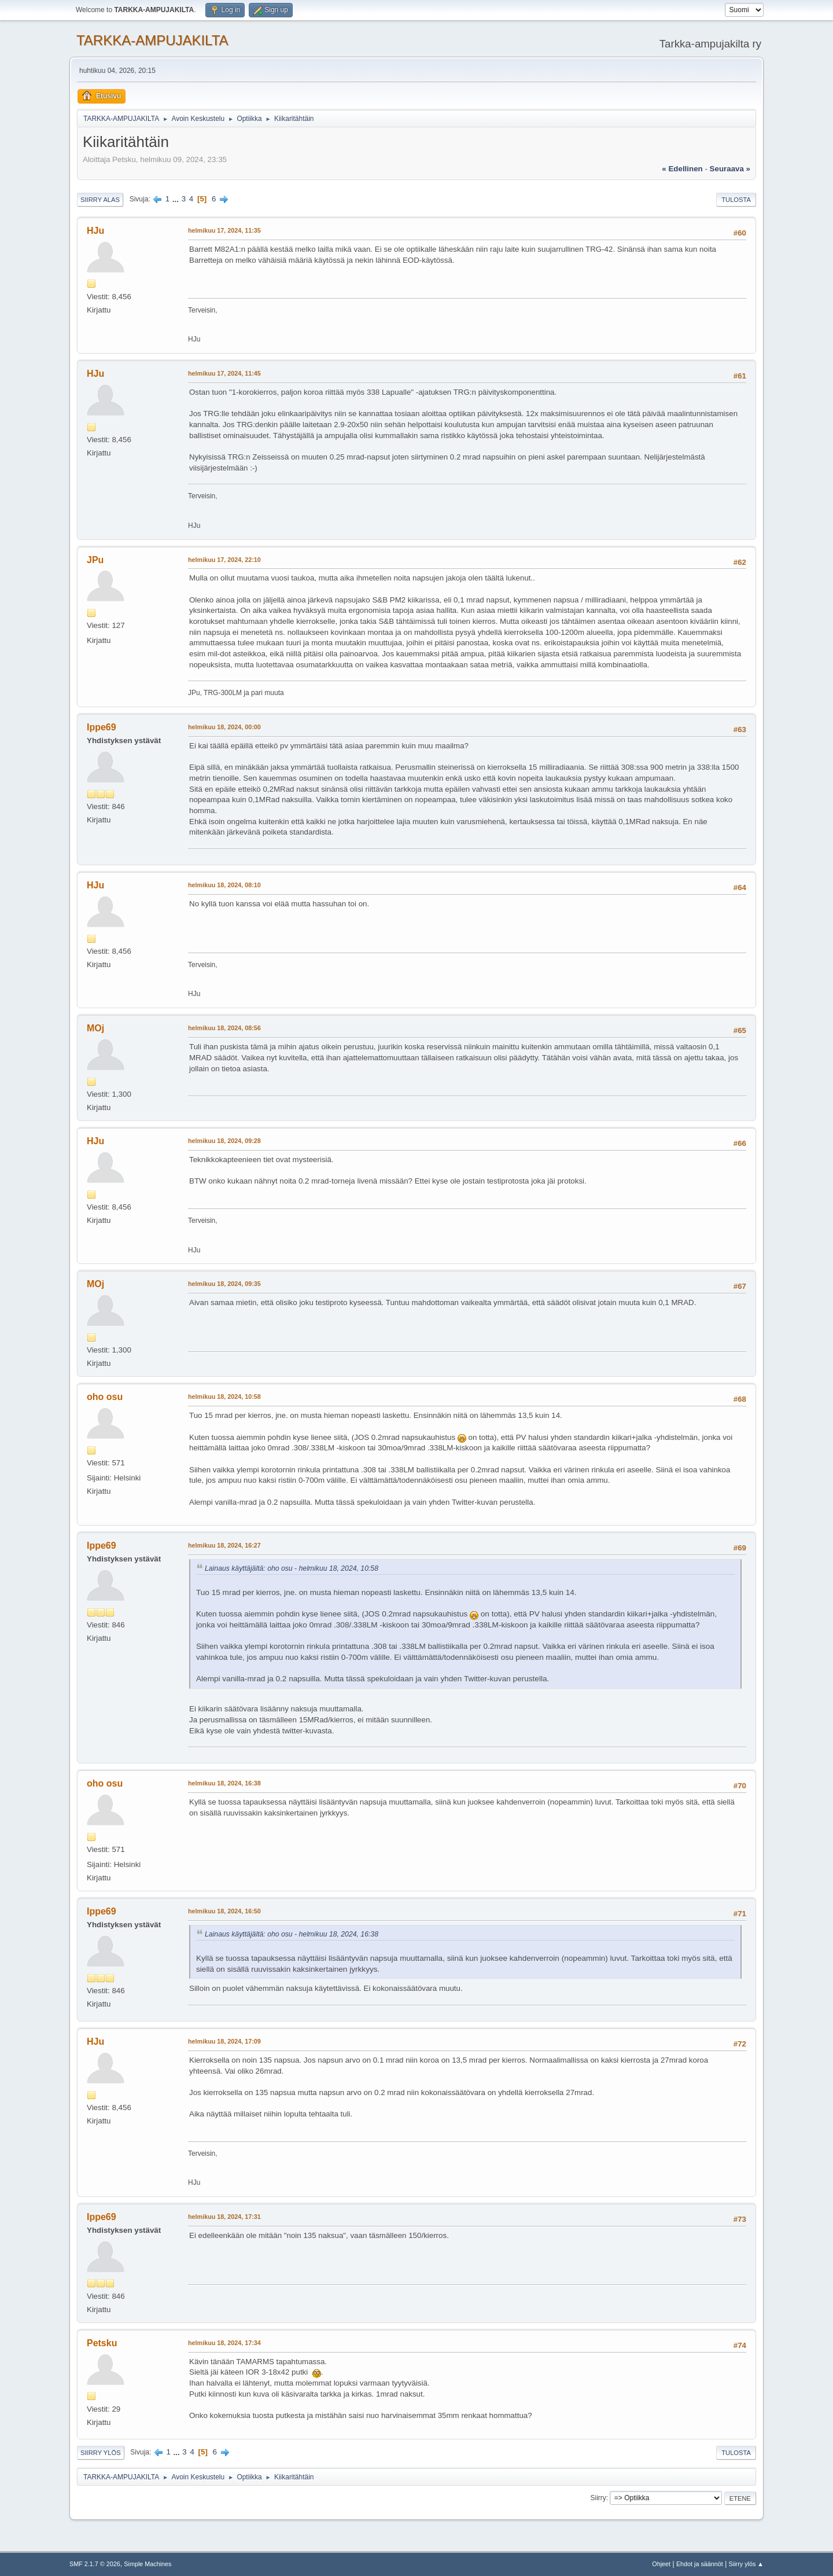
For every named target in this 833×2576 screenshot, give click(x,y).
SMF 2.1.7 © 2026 (94, 2563)
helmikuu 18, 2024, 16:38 (224, 1783)
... (176, 198)
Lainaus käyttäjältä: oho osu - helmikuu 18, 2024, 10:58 (291, 1568)
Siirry (598, 2498)
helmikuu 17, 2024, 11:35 (224, 230)
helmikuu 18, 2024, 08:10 (224, 884)
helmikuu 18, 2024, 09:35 (224, 1283)
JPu (95, 560)
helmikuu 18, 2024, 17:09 (224, 2041)
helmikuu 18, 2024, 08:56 (224, 1027)
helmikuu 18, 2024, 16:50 (224, 1911)
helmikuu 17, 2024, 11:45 (224, 373)
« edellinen (682, 168)
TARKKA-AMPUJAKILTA (152, 40)
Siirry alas (100, 199)
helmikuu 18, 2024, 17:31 (224, 2216)
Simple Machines (147, 2563)
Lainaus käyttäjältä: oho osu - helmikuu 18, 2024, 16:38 (291, 1934)
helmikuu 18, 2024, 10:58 (224, 1396)
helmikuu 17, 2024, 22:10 (224, 559)
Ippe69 (101, 727)
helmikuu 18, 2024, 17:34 (224, 2342)
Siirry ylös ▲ (746, 2563)
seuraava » (730, 168)
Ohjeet (661, 2563)
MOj (95, 1028)
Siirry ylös (100, 2452)
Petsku (102, 2343)
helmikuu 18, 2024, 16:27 (224, 1545)
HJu (95, 231)
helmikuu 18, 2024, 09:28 (224, 1140)
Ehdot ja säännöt (699, 2563)
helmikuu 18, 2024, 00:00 (224, 726)
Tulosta (736, 199)
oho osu (105, 1397)
